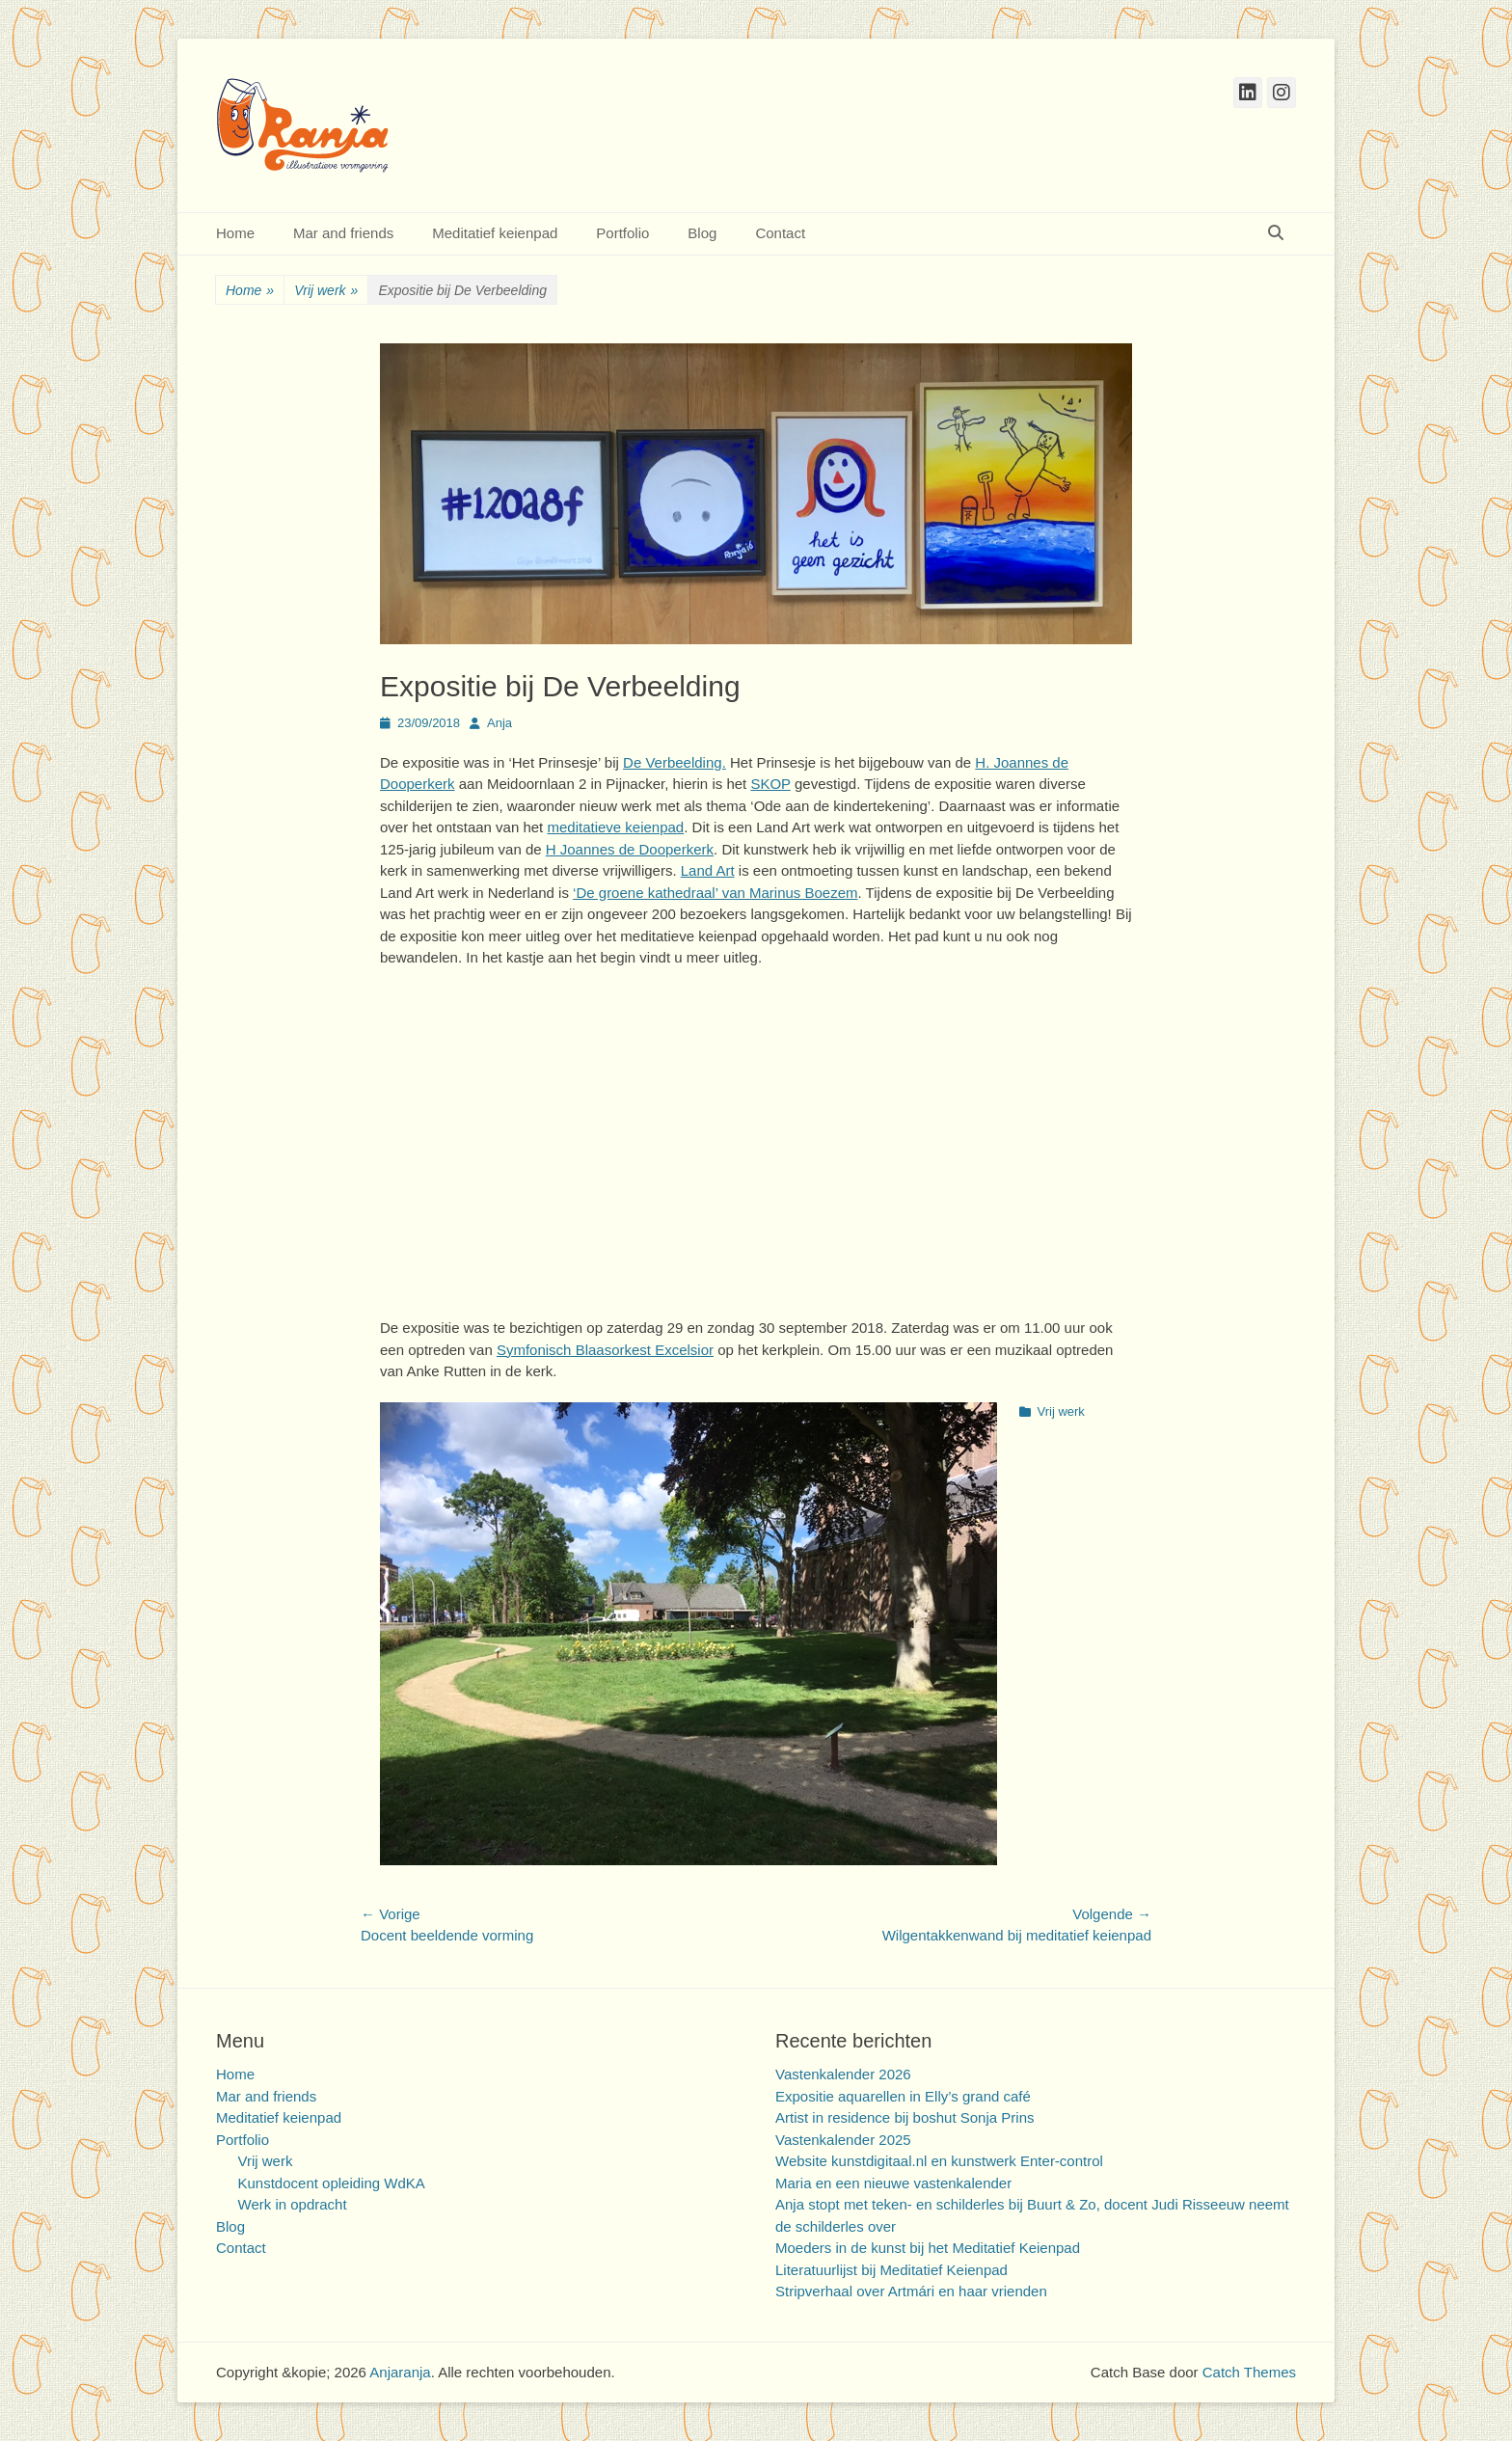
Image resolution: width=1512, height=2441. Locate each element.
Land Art (708, 870)
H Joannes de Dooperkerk (630, 849)
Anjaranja (399, 2372)
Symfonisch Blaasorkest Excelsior (605, 1350)
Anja (499, 723)
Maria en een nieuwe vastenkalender (893, 2183)
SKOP (770, 783)
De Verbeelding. (674, 762)
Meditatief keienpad (494, 233)
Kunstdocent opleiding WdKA (331, 2183)
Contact (780, 233)
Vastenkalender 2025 (843, 2139)
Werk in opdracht (292, 2204)
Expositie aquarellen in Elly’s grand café (903, 2096)
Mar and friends (343, 233)
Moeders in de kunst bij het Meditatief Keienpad (927, 2247)
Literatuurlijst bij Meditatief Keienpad (891, 2270)
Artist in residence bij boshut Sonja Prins (904, 2117)
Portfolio (622, 233)
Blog (702, 233)
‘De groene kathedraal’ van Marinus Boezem (715, 892)
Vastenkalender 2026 (843, 2074)
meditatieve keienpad (615, 827)
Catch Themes (1249, 2372)
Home (235, 233)
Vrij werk (326, 291)
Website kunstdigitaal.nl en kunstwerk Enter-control (939, 2161)
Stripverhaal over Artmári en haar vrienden (911, 2291)
